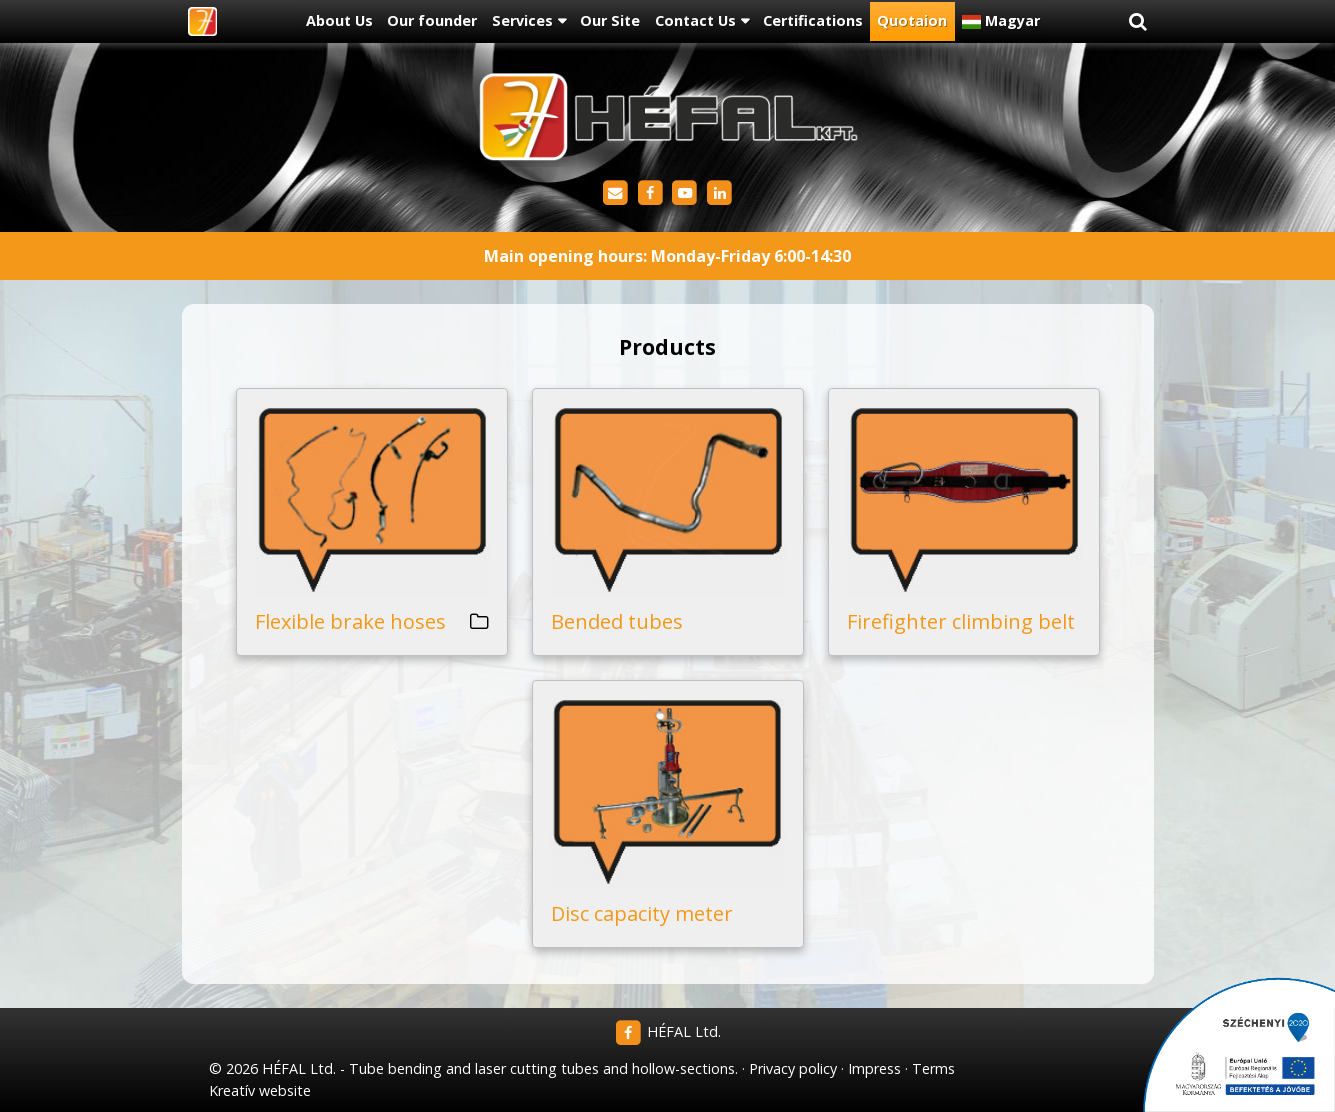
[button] (1138, 22)
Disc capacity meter (642, 913)
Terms (933, 1068)
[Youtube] (685, 193)
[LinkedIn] (719, 193)
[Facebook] (650, 193)
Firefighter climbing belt (961, 621)
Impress (874, 1068)
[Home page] (202, 22)
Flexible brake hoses (350, 621)
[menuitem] (339, 22)
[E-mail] (615, 193)
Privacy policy (793, 1068)
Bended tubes (617, 621)
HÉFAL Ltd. (667, 1031)
